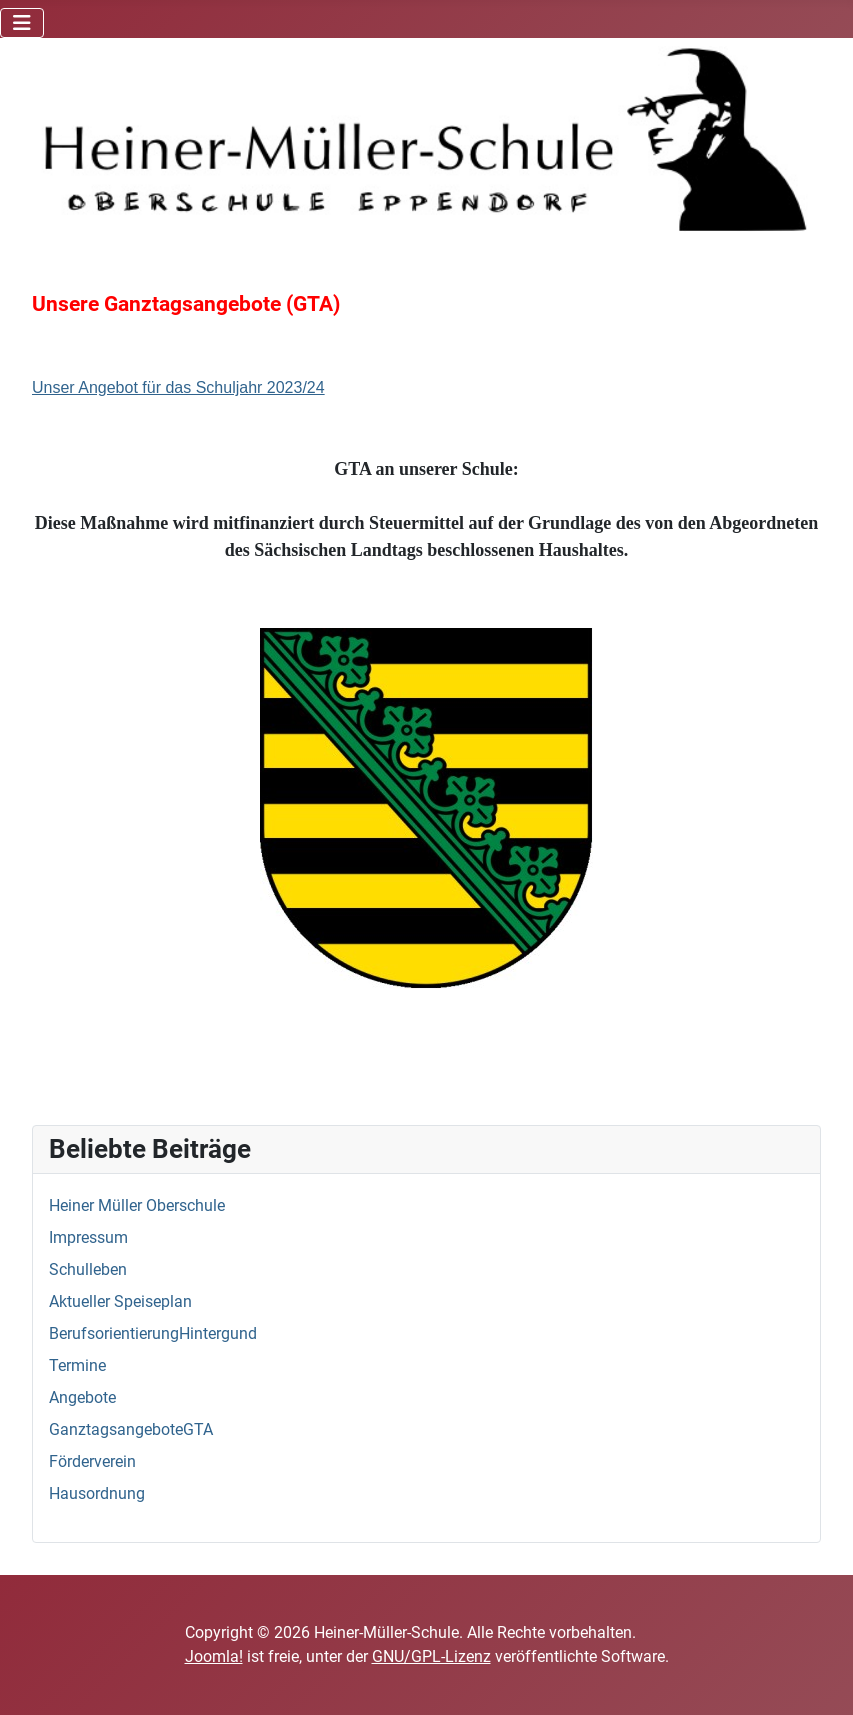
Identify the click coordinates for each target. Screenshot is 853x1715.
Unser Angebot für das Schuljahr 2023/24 (178, 387)
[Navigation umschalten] (22, 23)
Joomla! (214, 1656)
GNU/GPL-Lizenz (431, 1656)
